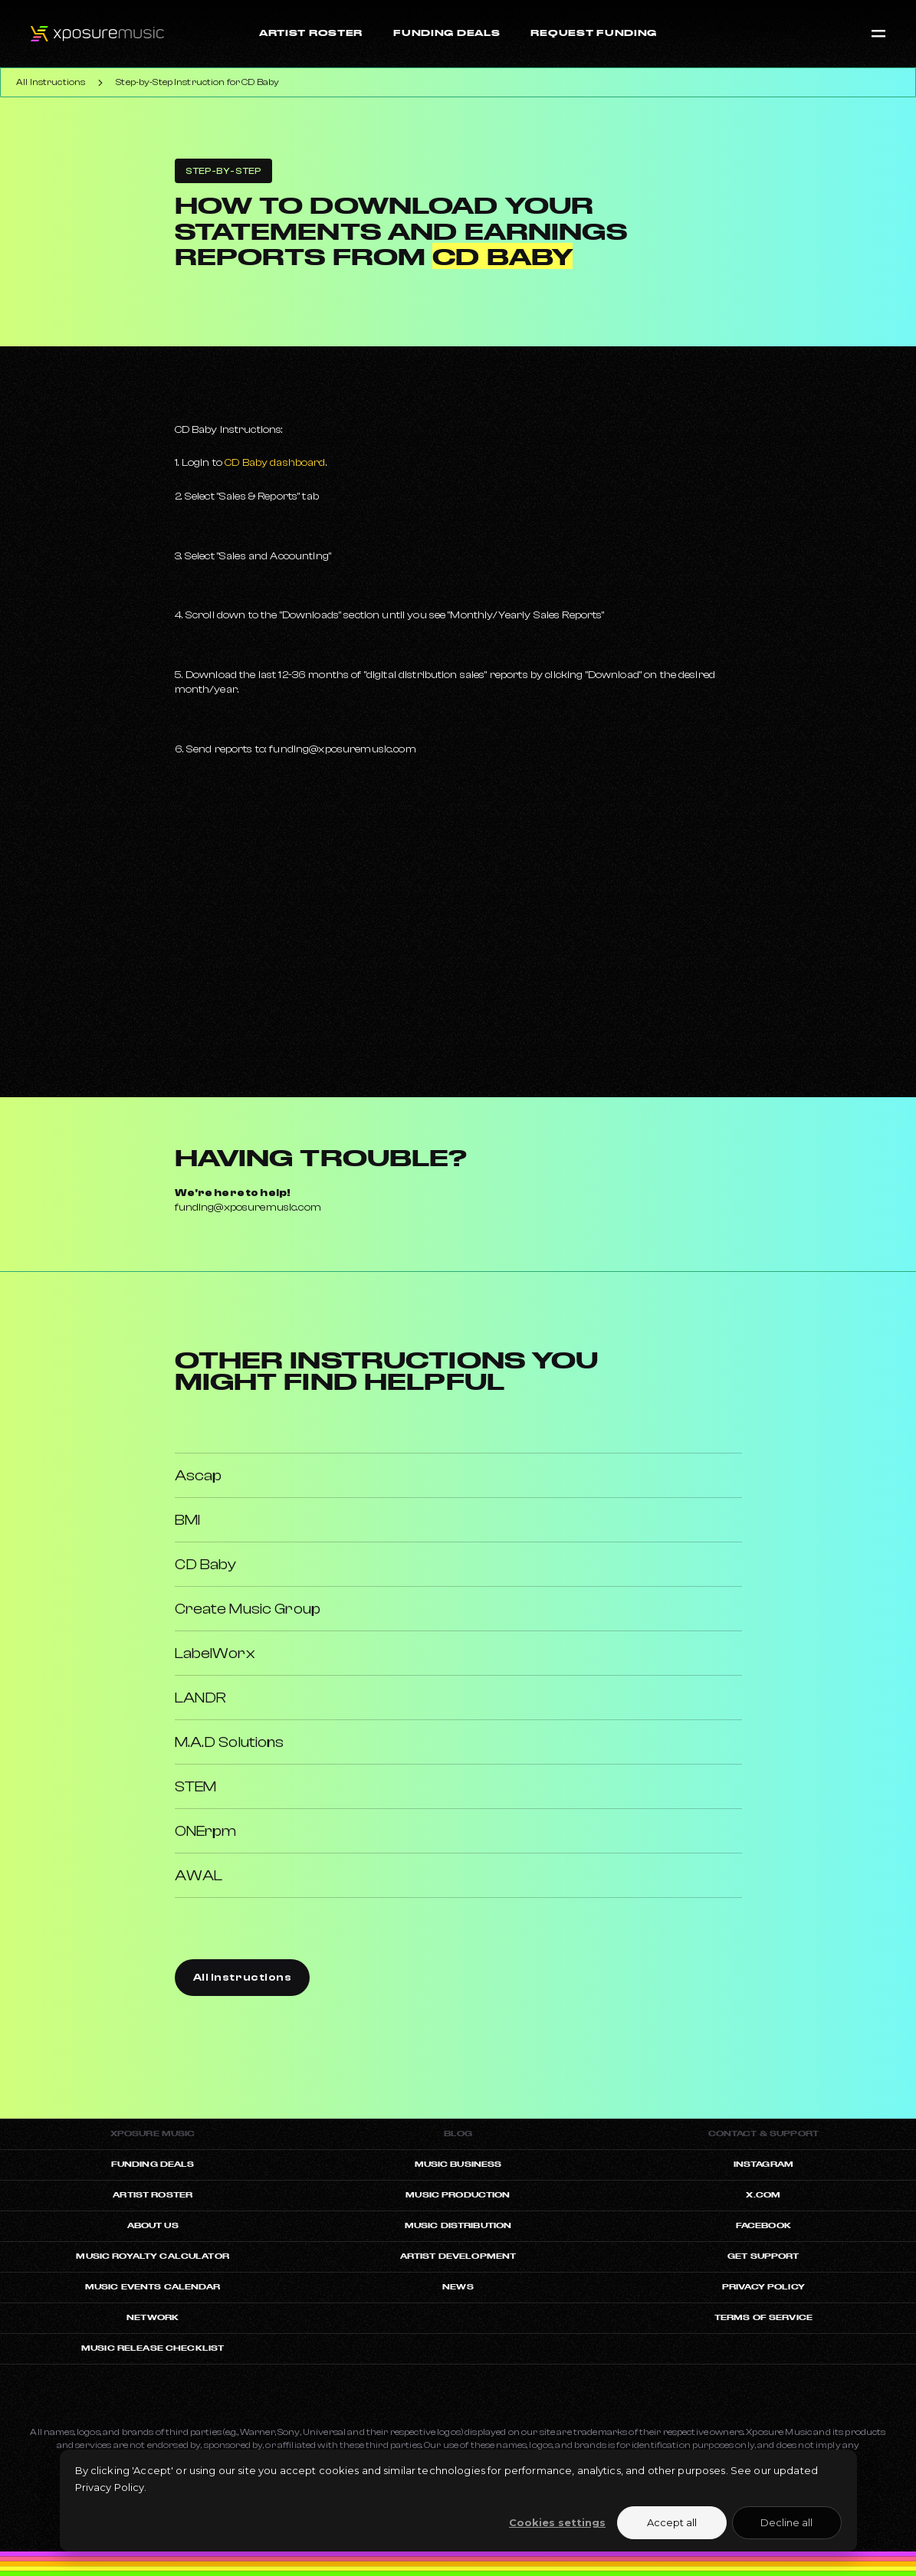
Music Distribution (458, 2225)
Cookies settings (557, 2522)
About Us (153, 2225)
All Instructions (50, 82)
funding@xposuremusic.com (248, 1207)
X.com (763, 2195)
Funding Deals (153, 2164)
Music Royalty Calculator (152, 2256)
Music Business (458, 2164)
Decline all (786, 2522)
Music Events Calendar (153, 2287)
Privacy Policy (763, 2287)
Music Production (457, 2195)
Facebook (763, 2225)
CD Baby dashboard (275, 463)
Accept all (672, 2522)
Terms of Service (763, 2317)
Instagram (763, 2164)
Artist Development (458, 2256)
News (458, 2287)
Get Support (763, 2256)
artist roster (152, 2195)
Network (152, 2317)
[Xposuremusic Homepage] (82, 33)
